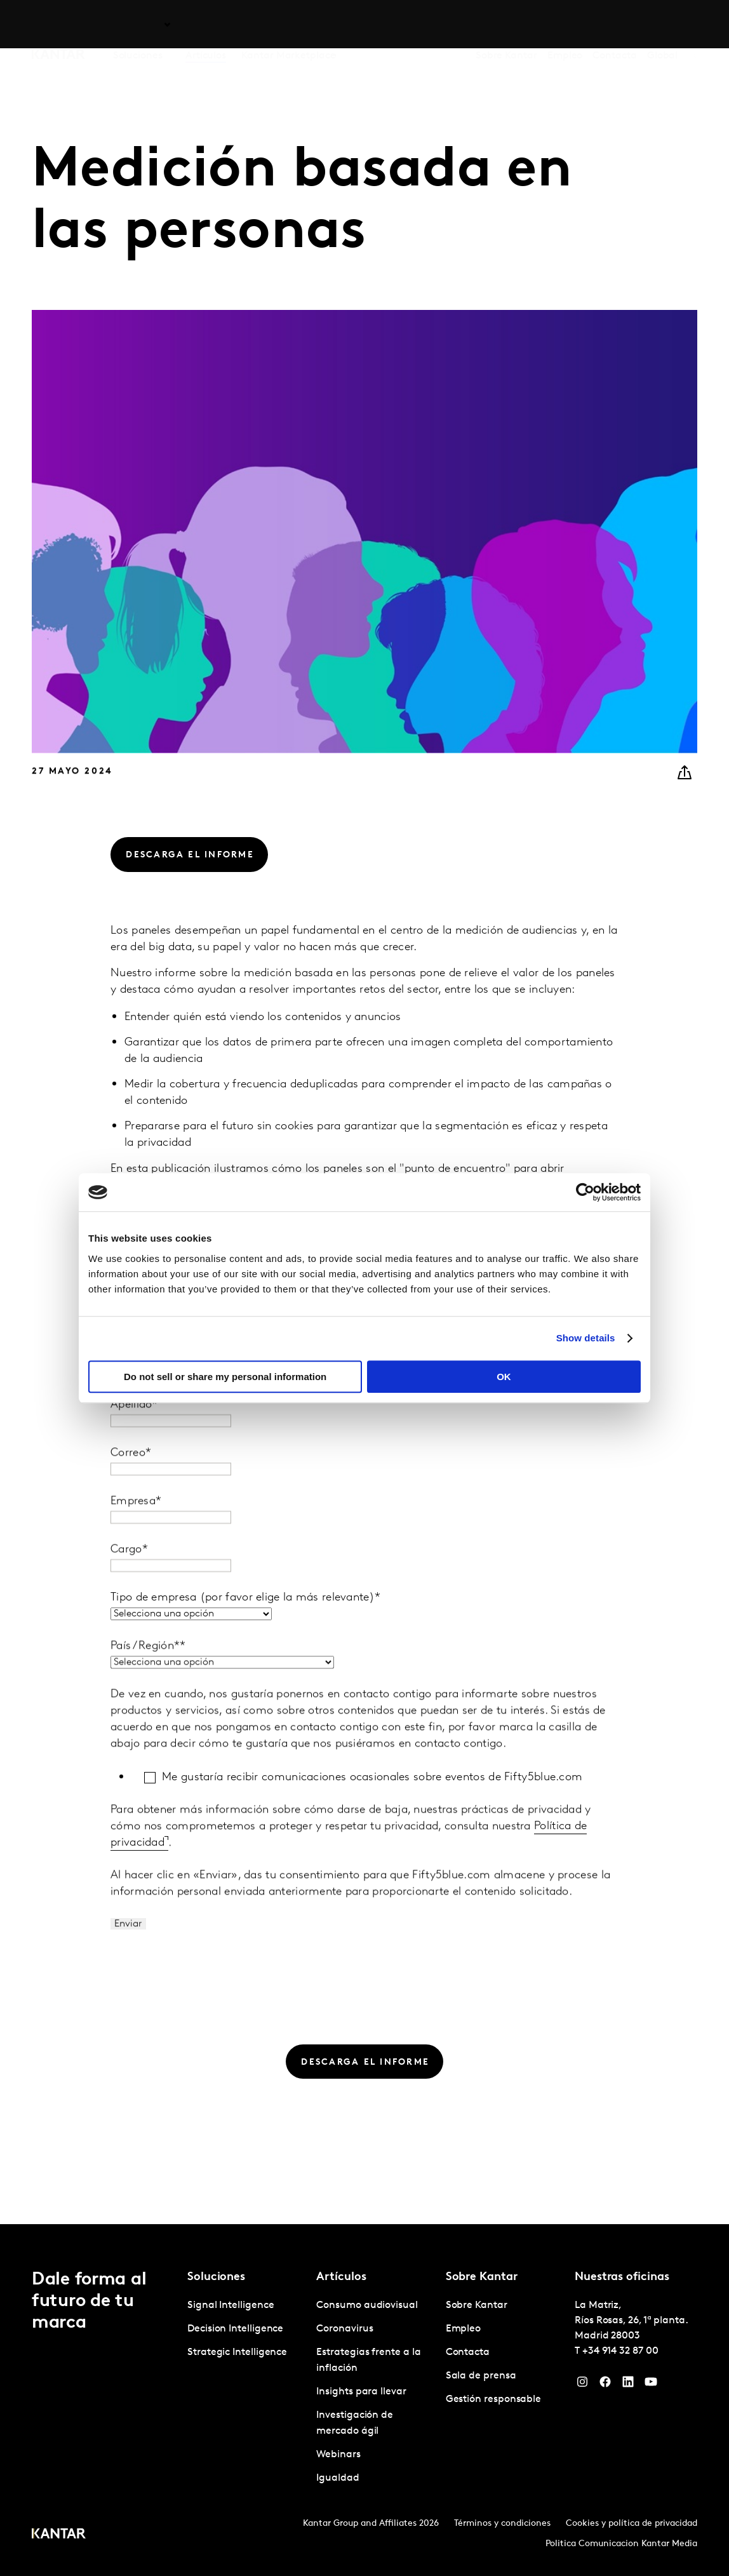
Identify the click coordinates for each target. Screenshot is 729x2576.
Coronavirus (344, 2329)
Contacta (614, 25)
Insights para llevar (361, 2392)
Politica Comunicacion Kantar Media (621, 2544)
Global (662, 25)
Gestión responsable (493, 2399)
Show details (585, 1337)
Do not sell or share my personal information (225, 1376)
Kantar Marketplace (288, 25)
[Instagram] (582, 2385)
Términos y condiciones (502, 2523)
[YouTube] (651, 2385)
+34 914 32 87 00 (620, 2351)
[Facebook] (605, 2385)
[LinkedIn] (628, 2385)
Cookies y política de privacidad (631, 2523)
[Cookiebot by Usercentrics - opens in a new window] (585, 1192)
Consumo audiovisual (366, 2305)
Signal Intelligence (230, 2305)
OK (504, 1376)
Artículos (205, 25)
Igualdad (337, 2478)
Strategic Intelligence (237, 2352)
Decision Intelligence (235, 2329)
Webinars (338, 2455)
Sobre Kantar (506, 25)
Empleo (565, 25)
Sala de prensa (481, 2376)
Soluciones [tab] (138, 25)
